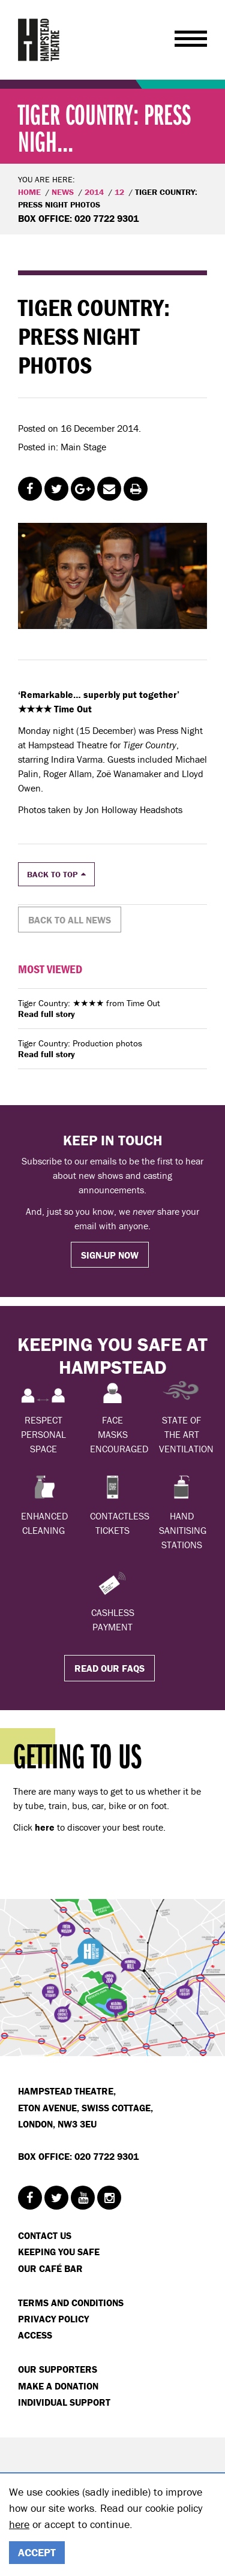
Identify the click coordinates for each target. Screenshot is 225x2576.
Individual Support (64, 2402)
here (19, 2524)
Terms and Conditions (71, 2303)
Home (29, 191)
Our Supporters (57, 2369)
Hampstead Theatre (39, 39)
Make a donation (58, 2386)
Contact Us (44, 2235)
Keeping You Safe (59, 2252)
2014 (94, 191)
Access (35, 2335)
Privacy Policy (53, 2319)
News (63, 191)
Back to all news (69, 920)
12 (119, 191)
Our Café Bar (50, 2268)
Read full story (46, 1014)
